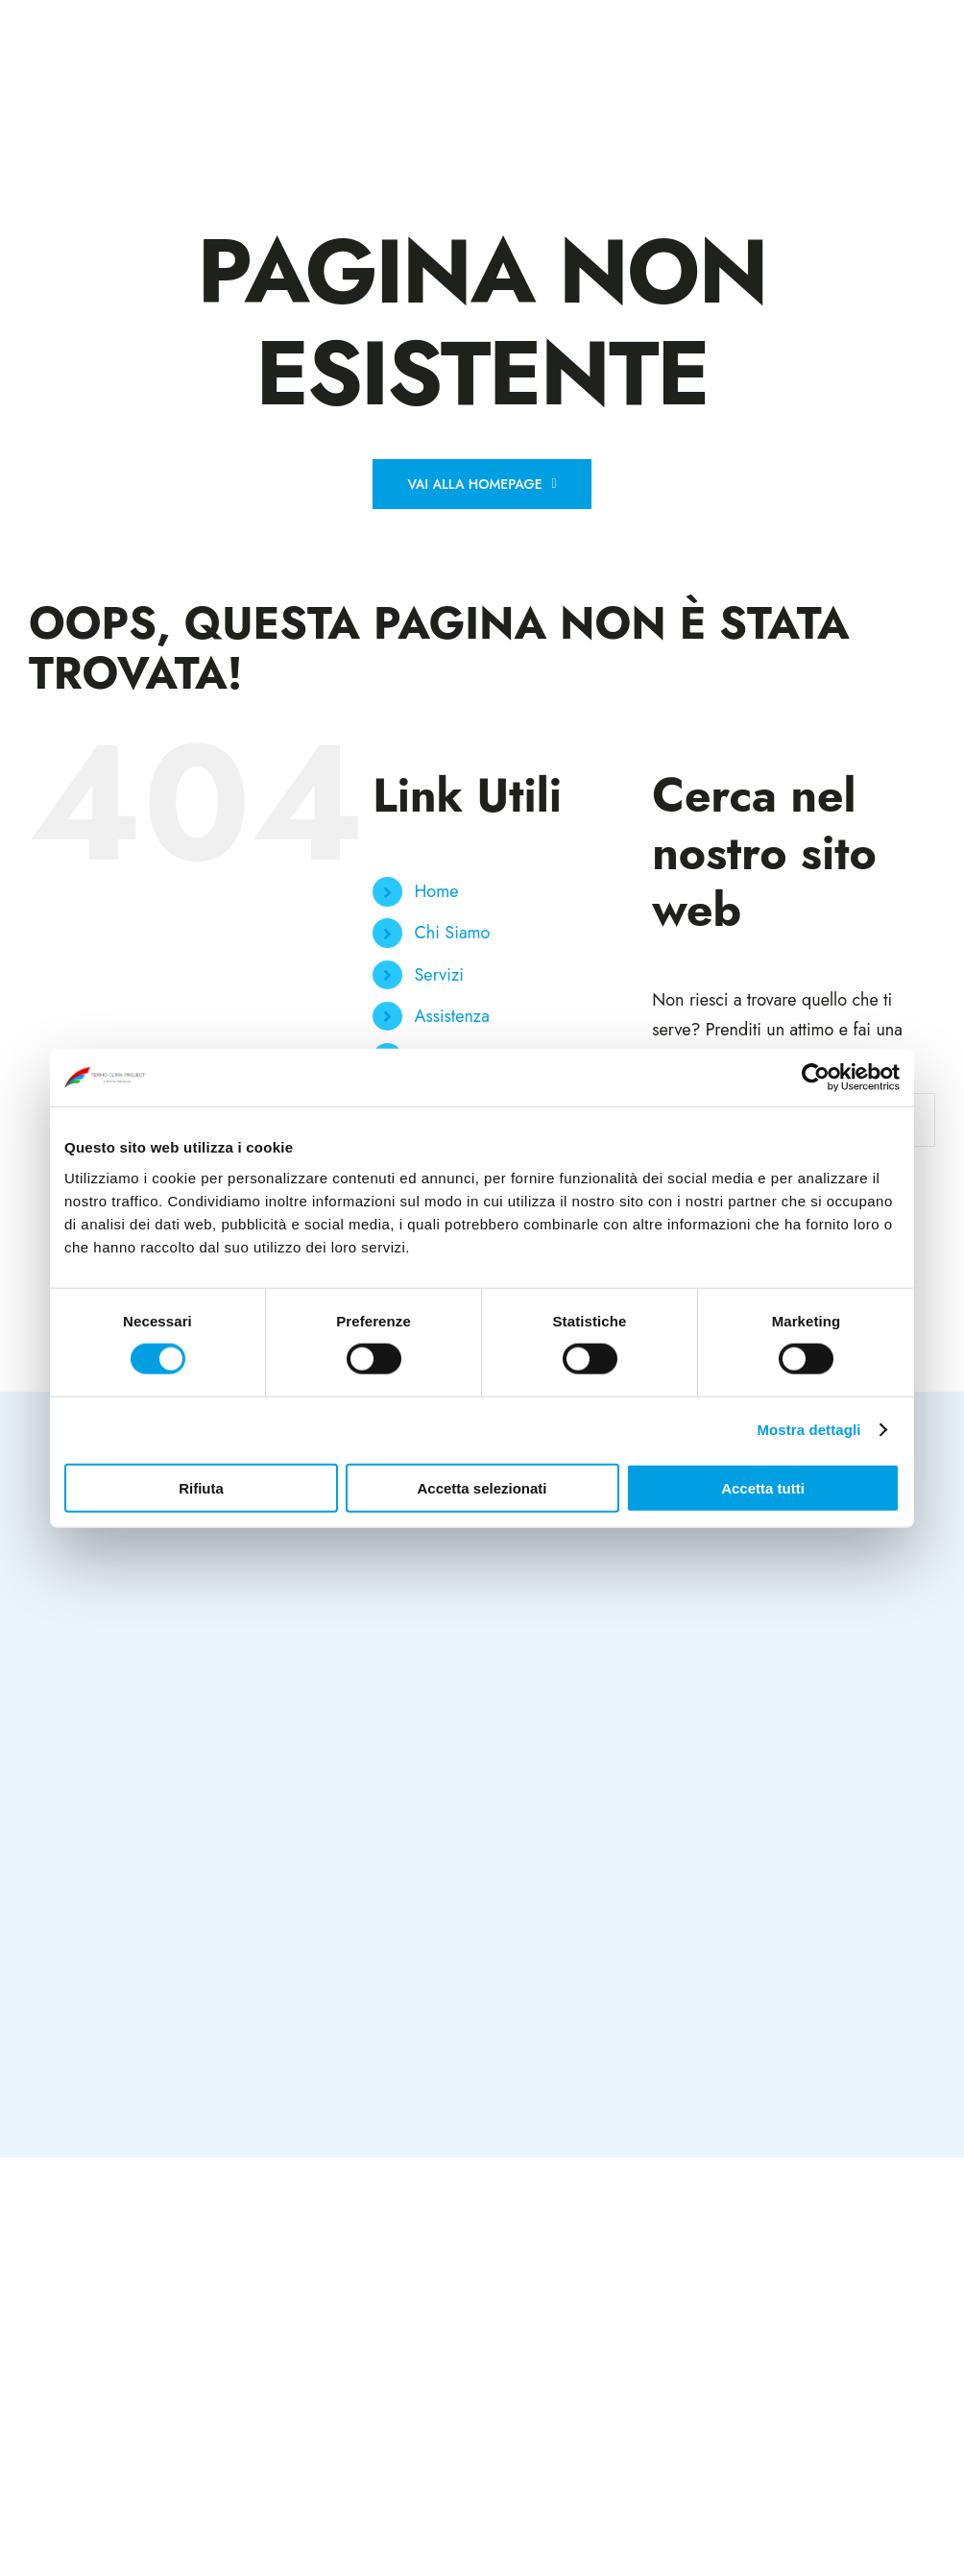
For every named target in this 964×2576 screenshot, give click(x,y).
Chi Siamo (453, 932)
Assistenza (452, 1016)
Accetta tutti (763, 1487)
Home (437, 891)
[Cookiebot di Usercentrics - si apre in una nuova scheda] (816, 1077)
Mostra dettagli (808, 1430)
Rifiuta (201, 1487)
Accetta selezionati (481, 1487)
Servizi (439, 974)
